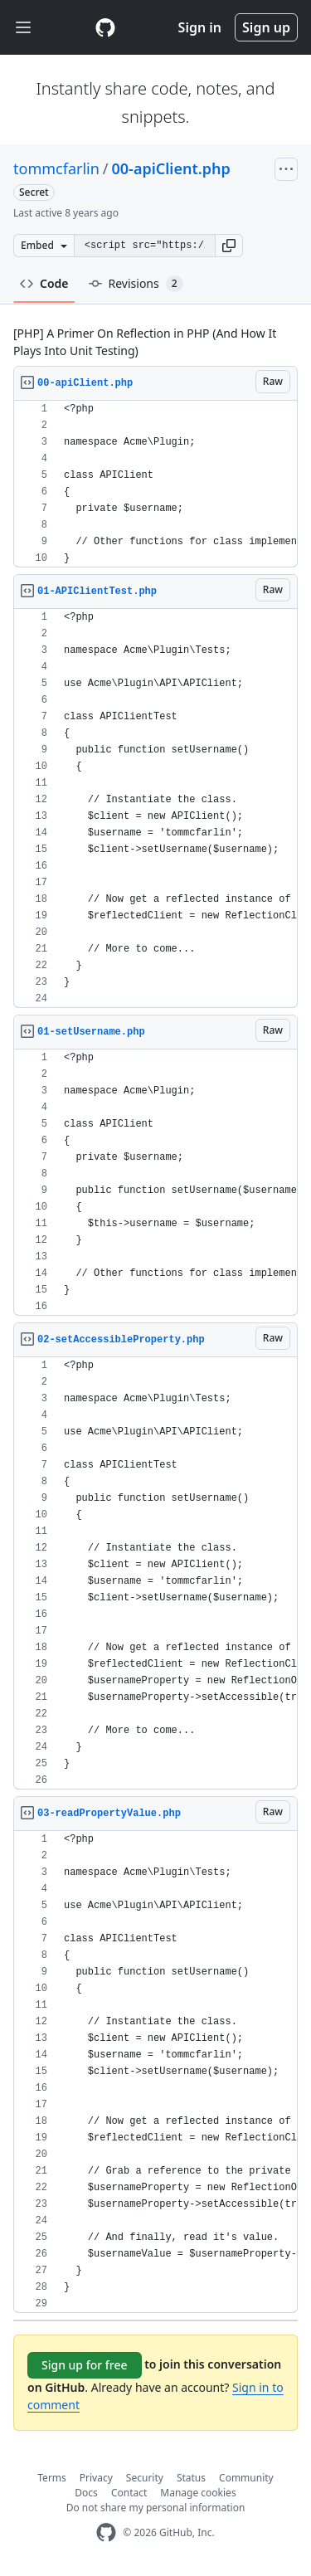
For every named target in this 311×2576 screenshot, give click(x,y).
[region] (155, 484)
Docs (86, 2493)
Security (144, 2478)
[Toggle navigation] (23, 27)
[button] (229, 245)
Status (191, 2478)
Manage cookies (198, 2493)
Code (44, 283)
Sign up (266, 27)
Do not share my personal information (155, 2508)
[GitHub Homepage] (106, 2532)
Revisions (136, 283)
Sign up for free (84, 2365)
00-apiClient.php (171, 168)
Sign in (199, 27)
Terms (51, 2478)
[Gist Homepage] (105, 27)
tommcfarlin (56, 168)
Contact (129, 2493)
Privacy (96, 2478)
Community (246, 2478)
